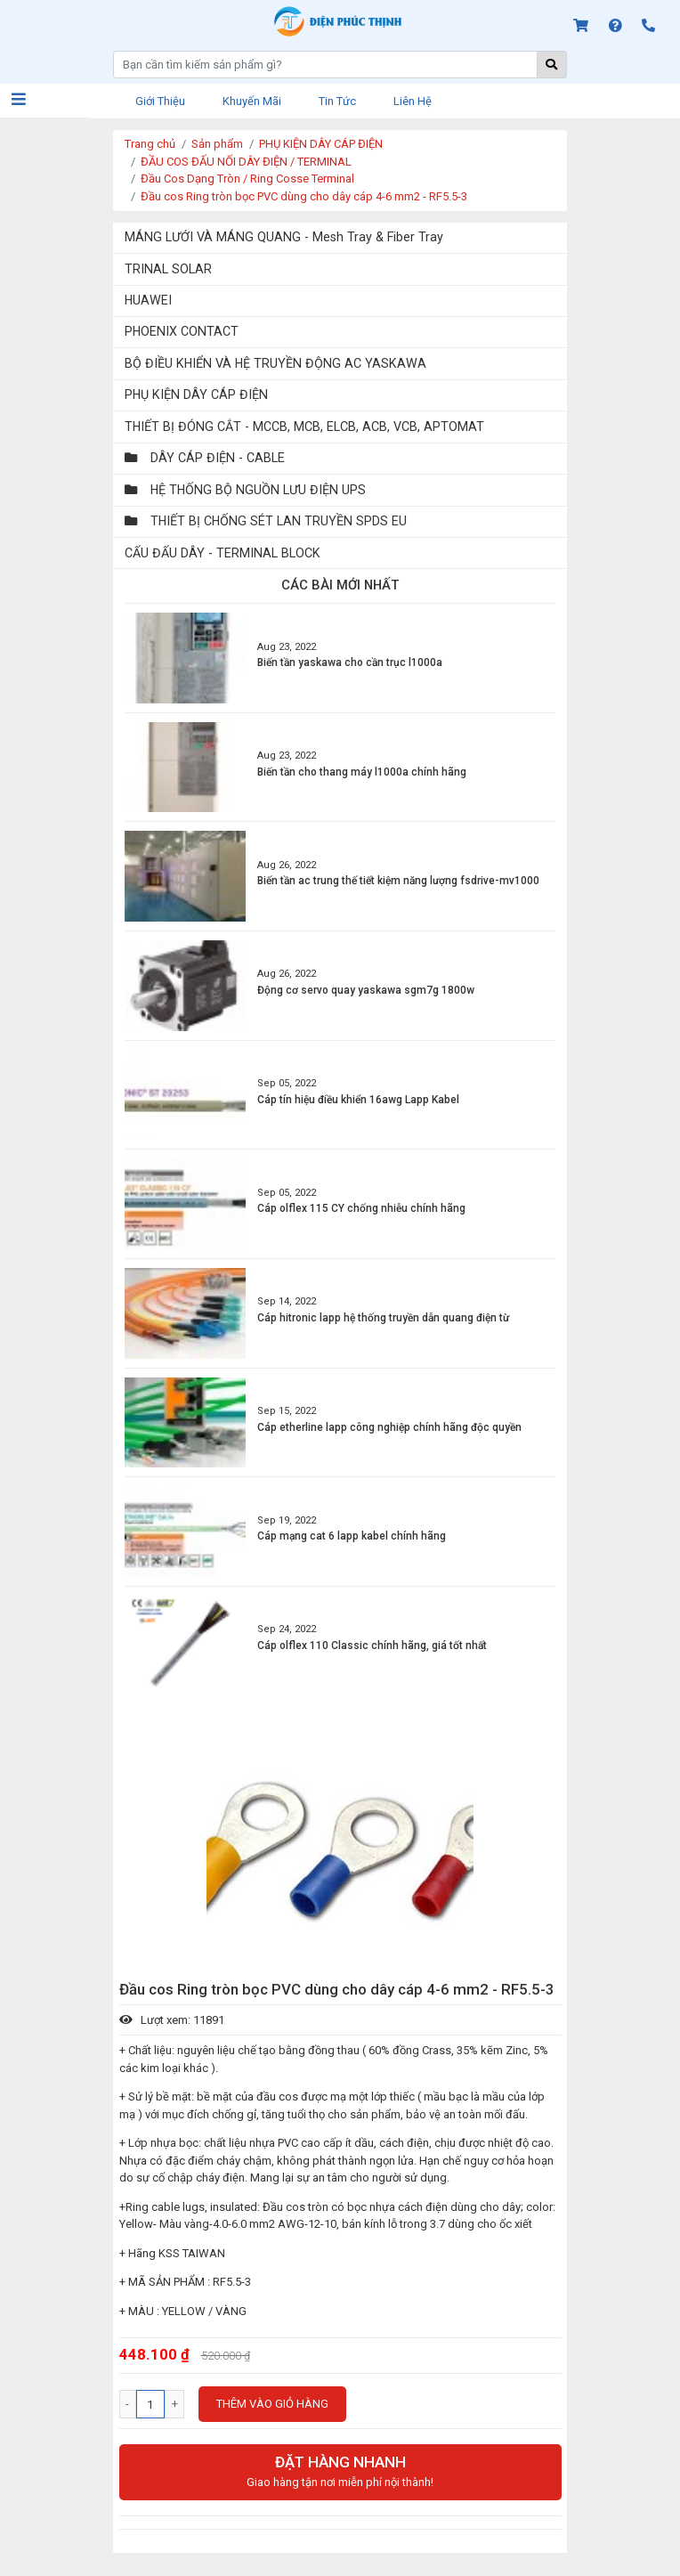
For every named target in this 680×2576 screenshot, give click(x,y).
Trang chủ (150, 143)
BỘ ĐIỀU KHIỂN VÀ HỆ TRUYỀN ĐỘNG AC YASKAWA (275, 363)
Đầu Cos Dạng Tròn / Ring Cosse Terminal (247, 178)
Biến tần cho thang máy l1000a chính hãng (361, 772)
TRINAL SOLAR (168, 269)
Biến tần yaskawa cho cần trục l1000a (349, 662)
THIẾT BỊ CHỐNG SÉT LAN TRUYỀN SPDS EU (266, 521)
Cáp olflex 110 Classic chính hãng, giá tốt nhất (372, 1645)
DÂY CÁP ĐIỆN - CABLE (205, 458)
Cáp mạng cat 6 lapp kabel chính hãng (351, 1536)
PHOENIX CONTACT (182, 331)
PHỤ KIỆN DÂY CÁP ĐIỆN (321, 143)
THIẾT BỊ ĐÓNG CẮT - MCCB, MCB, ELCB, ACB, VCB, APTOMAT (304, 426)
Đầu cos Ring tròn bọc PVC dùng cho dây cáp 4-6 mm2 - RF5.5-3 (304, 196)
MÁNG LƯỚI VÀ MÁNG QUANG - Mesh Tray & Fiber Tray (284, 237)
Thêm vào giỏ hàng (272, 2403)
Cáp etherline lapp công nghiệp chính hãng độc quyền (389, 1427)
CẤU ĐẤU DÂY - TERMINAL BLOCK (222, 553)
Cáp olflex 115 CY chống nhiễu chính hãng (361, 1208)
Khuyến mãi (252, 101)
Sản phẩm (217, 143)
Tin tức (337, 101)
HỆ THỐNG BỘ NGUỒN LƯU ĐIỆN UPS (245, 490)
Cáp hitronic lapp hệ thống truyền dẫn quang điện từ (383, 1318)
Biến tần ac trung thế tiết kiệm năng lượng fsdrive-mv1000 (398, 880)
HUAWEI (148, 300)
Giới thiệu (160, 101)
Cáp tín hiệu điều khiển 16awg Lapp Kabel (358, 1099)
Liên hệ (412, 101)
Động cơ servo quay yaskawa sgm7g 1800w (365, 990)
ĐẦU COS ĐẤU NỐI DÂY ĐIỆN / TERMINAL (246, 161)
